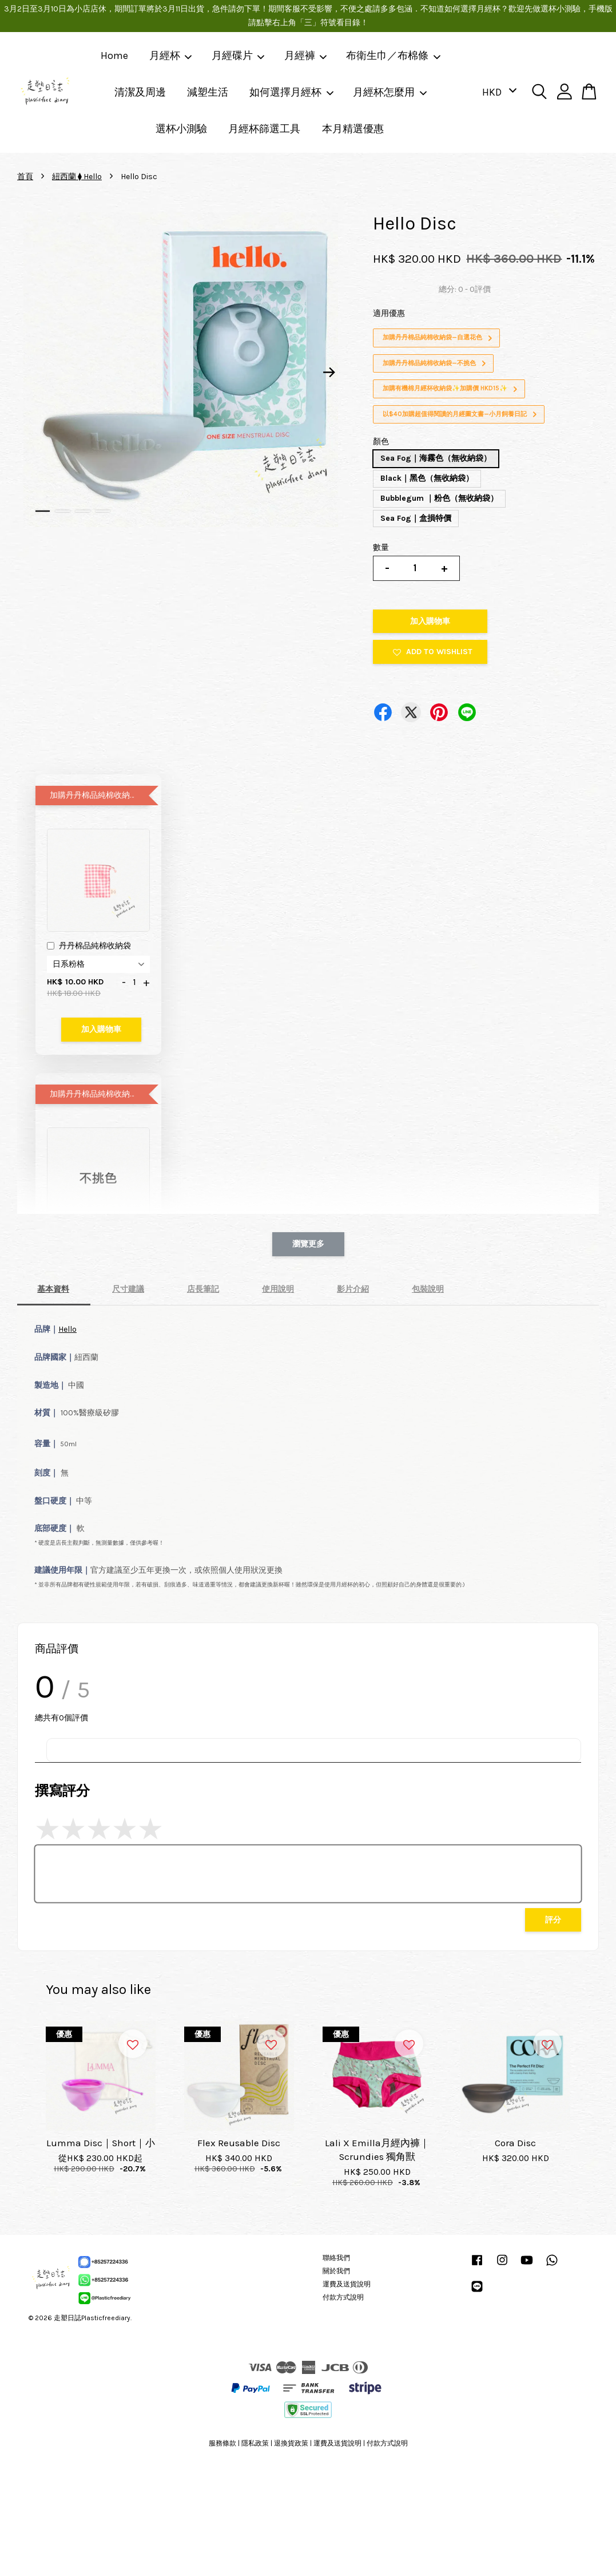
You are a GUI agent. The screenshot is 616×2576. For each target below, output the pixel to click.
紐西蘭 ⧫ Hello (77, 176)
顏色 (381, 441)
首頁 (25, 176)
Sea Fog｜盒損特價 (415, 518)
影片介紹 (353, 1289)
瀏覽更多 (308, 1244)
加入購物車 (101, 1029)
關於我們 (336, 2271)
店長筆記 (203, 1289)
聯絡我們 (336, 2258)
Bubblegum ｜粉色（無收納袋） (439, 498)
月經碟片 (238, 55)
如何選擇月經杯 (291, 92)
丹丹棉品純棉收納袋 (89, 947)
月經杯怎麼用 (390, 92)
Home (114, 55)
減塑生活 (207, 92)
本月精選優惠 (353, 128)
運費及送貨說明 (347, 2284)
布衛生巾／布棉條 (393, 55)
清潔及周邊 (140, 92)
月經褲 (306, 55)
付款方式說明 (343, 2297)
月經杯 (171, 55)
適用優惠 (389, 313)
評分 (553, 1920)
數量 (381, 547)
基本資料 (53, 1289)
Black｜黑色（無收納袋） (427, 478)
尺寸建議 (128, 1289)
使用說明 (278, 1289)
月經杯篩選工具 (264, 128)
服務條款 (222, 2443)
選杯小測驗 (181, 128)
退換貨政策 (291, 2443)
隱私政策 (255, 2443)
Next (329, 372)
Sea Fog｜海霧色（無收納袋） (435, 458)
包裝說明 (428, 1289)
